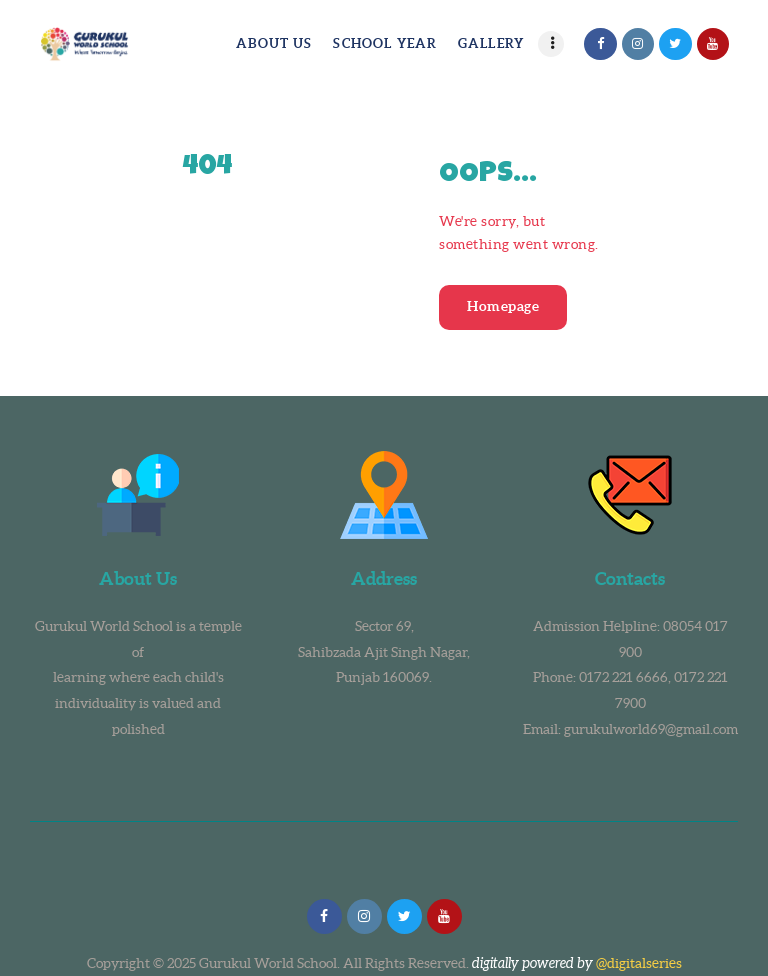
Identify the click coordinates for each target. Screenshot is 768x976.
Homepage (503, 306)
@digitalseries (639, 963)
